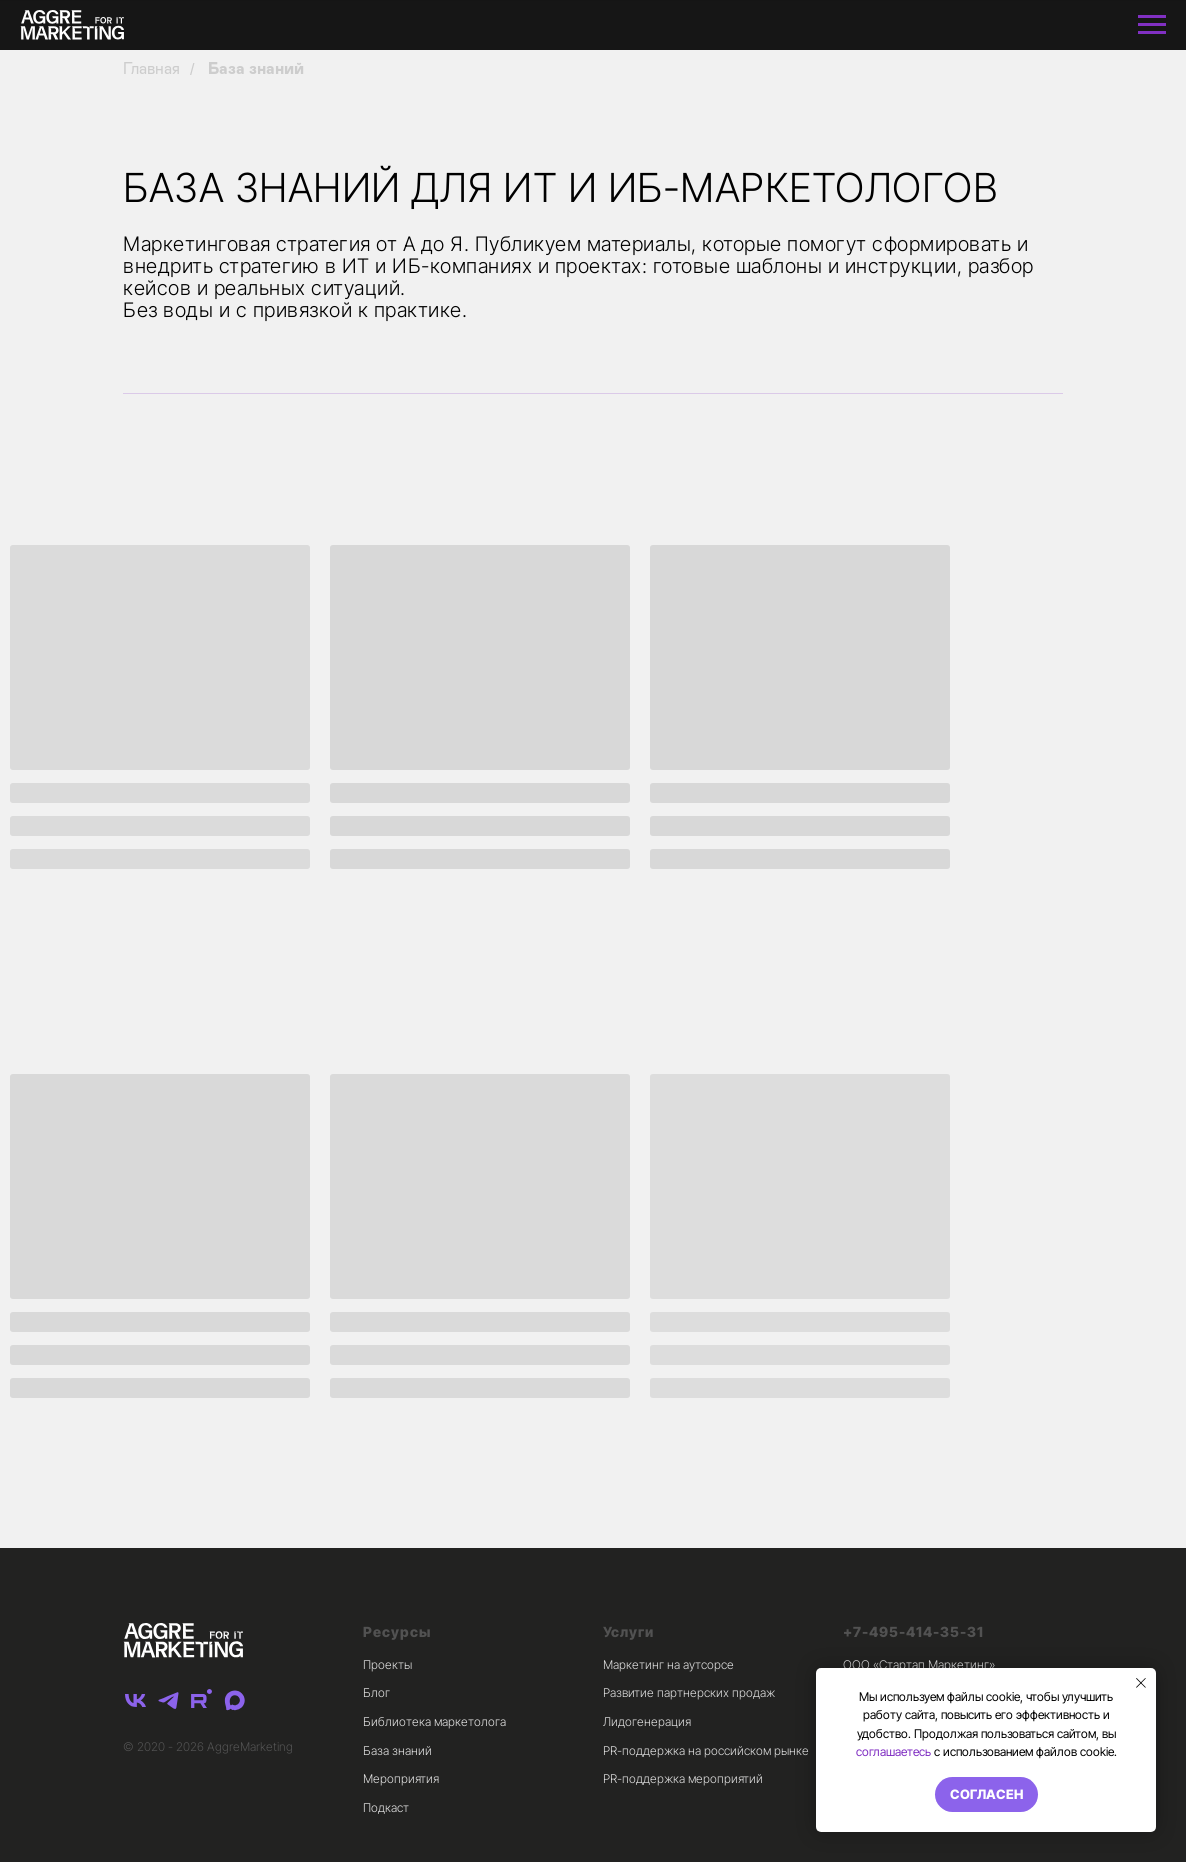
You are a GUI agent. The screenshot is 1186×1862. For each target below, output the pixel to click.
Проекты (387, 1664)
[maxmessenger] (234, 1700)
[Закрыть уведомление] (1141, 1683)
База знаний (256, 69)
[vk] (135, 1700)
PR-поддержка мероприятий (683, 1778)
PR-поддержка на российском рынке (706, 1750)
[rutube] (201, 1700)
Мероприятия (401, 1778)
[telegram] (168, 1700)
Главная (151, 69)
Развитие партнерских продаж (689, 1692)
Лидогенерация (647, 1721)
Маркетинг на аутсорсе (668, 1664)
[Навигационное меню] (1152, 25)
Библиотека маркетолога (434, 1721)
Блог (376, 1692)
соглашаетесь (893, 1751)
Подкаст (386, 1807)
